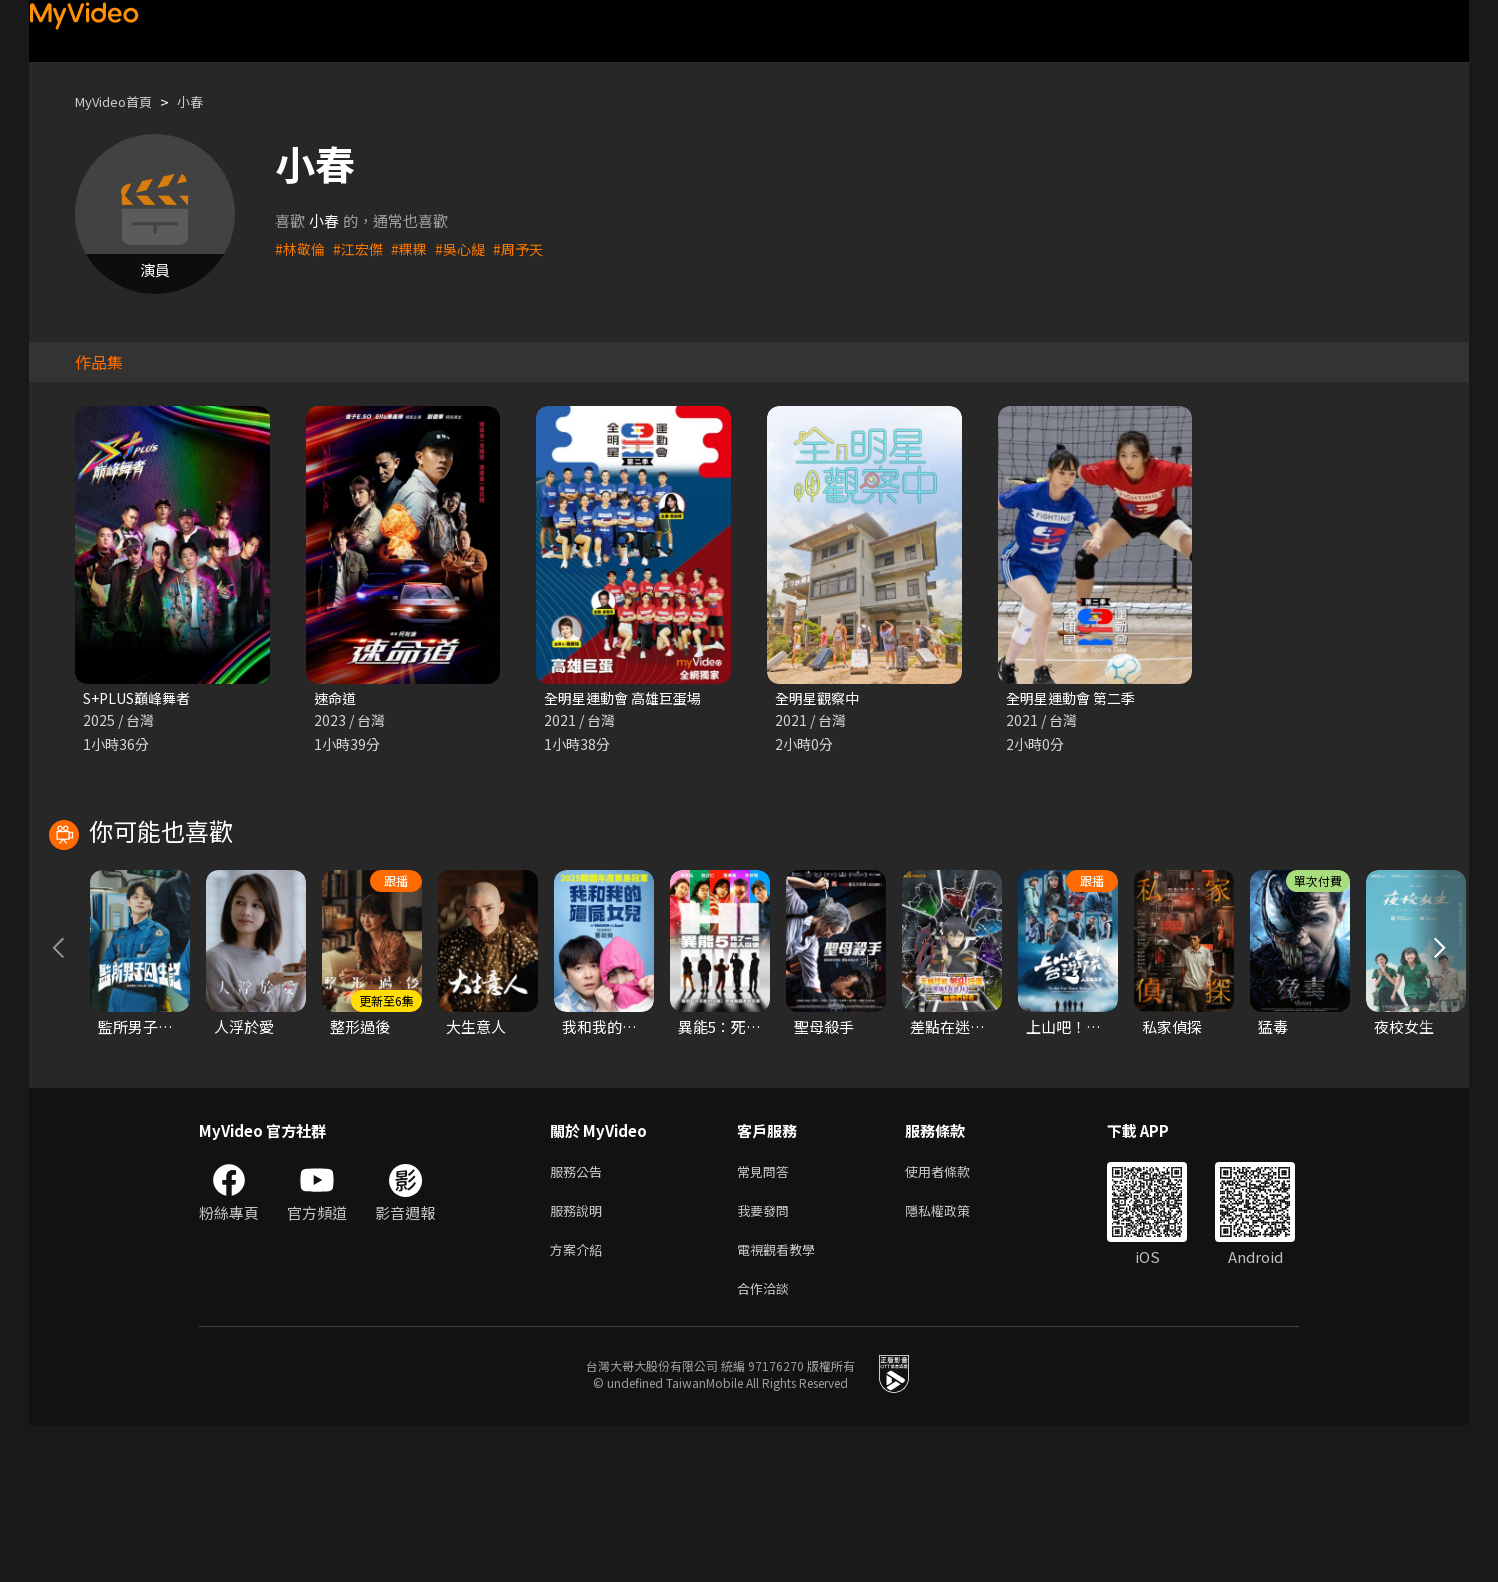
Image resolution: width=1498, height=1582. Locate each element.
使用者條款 (954, 1317)
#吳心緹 (469, 248)
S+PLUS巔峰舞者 (142, 698)
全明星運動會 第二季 (1075, 698)
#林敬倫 (301, 248)
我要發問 (767, 1359)
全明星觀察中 (820, 698)
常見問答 (767, 1317)
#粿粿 (416, 248)
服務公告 (580, 1317)
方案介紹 (580, 1401)
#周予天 (530, 248)
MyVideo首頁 (120, 101)
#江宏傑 (362, 248)
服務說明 (580, 1359)
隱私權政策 (954, 1359)
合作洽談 (767, 1443)
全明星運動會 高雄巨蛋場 (628, 698)
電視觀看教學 (782, 1401)
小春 (206, 101)
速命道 (336, 698)
